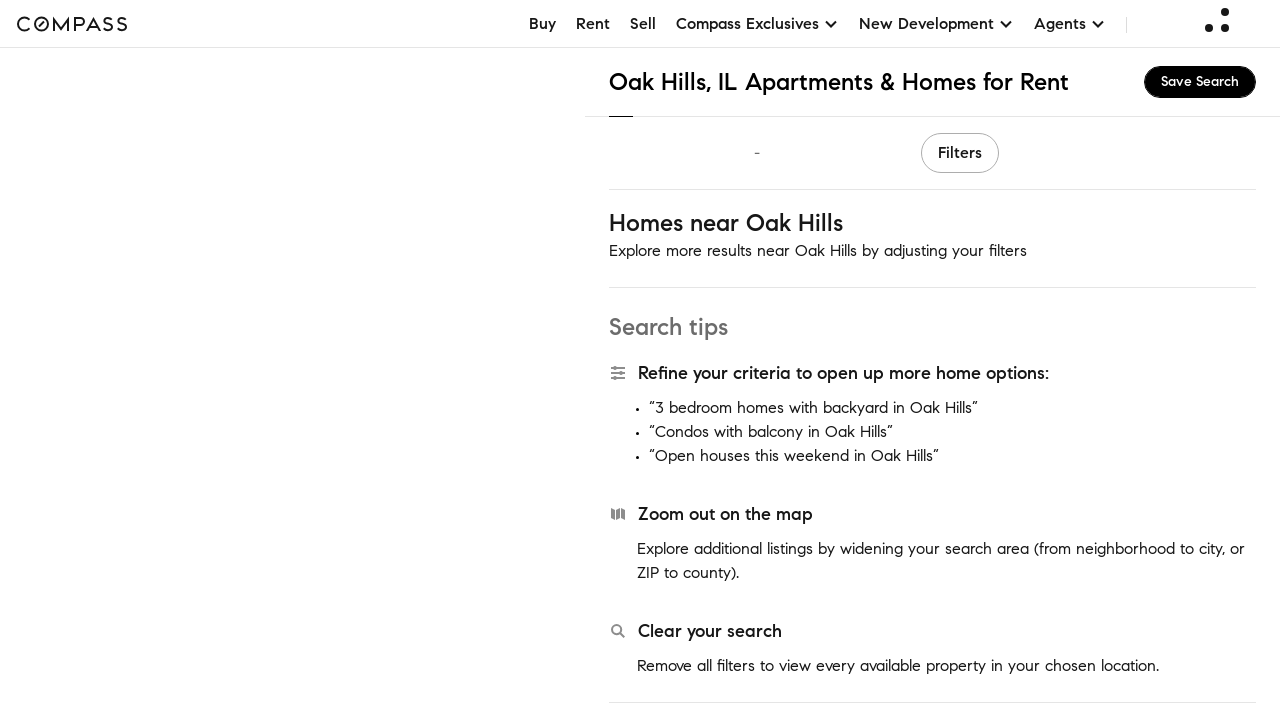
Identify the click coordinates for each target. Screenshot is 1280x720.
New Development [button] (936, 23)
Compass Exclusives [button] (757, 23)
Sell (643, 23)
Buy (542, 23)
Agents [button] (1070, 23)
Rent (593, 23)
